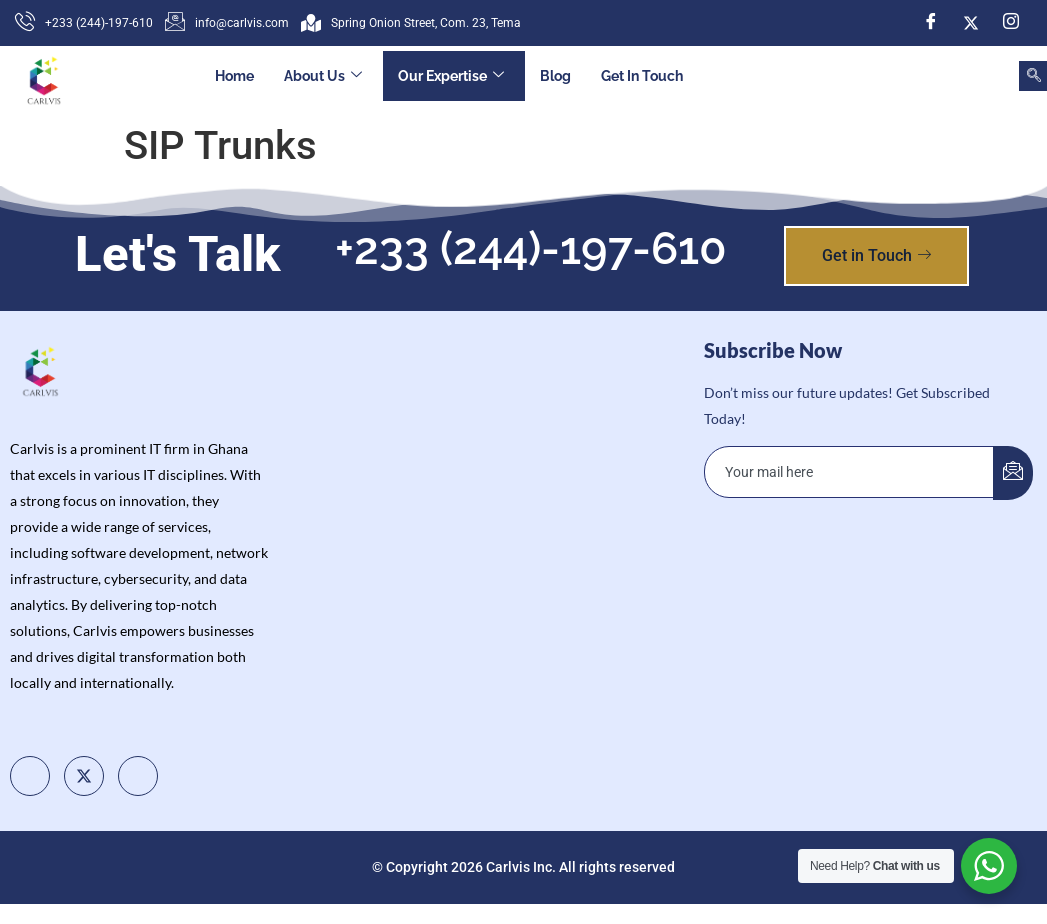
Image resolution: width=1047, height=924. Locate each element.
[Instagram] (1011, 23)
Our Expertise (451, 76)
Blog (555, 76)
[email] (849, 472)
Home (234, 76)
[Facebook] (931, 23)
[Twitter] (971, 23)
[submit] (1013, 473)
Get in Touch (876, 255)
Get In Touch (642, 76)
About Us (323, 76)
